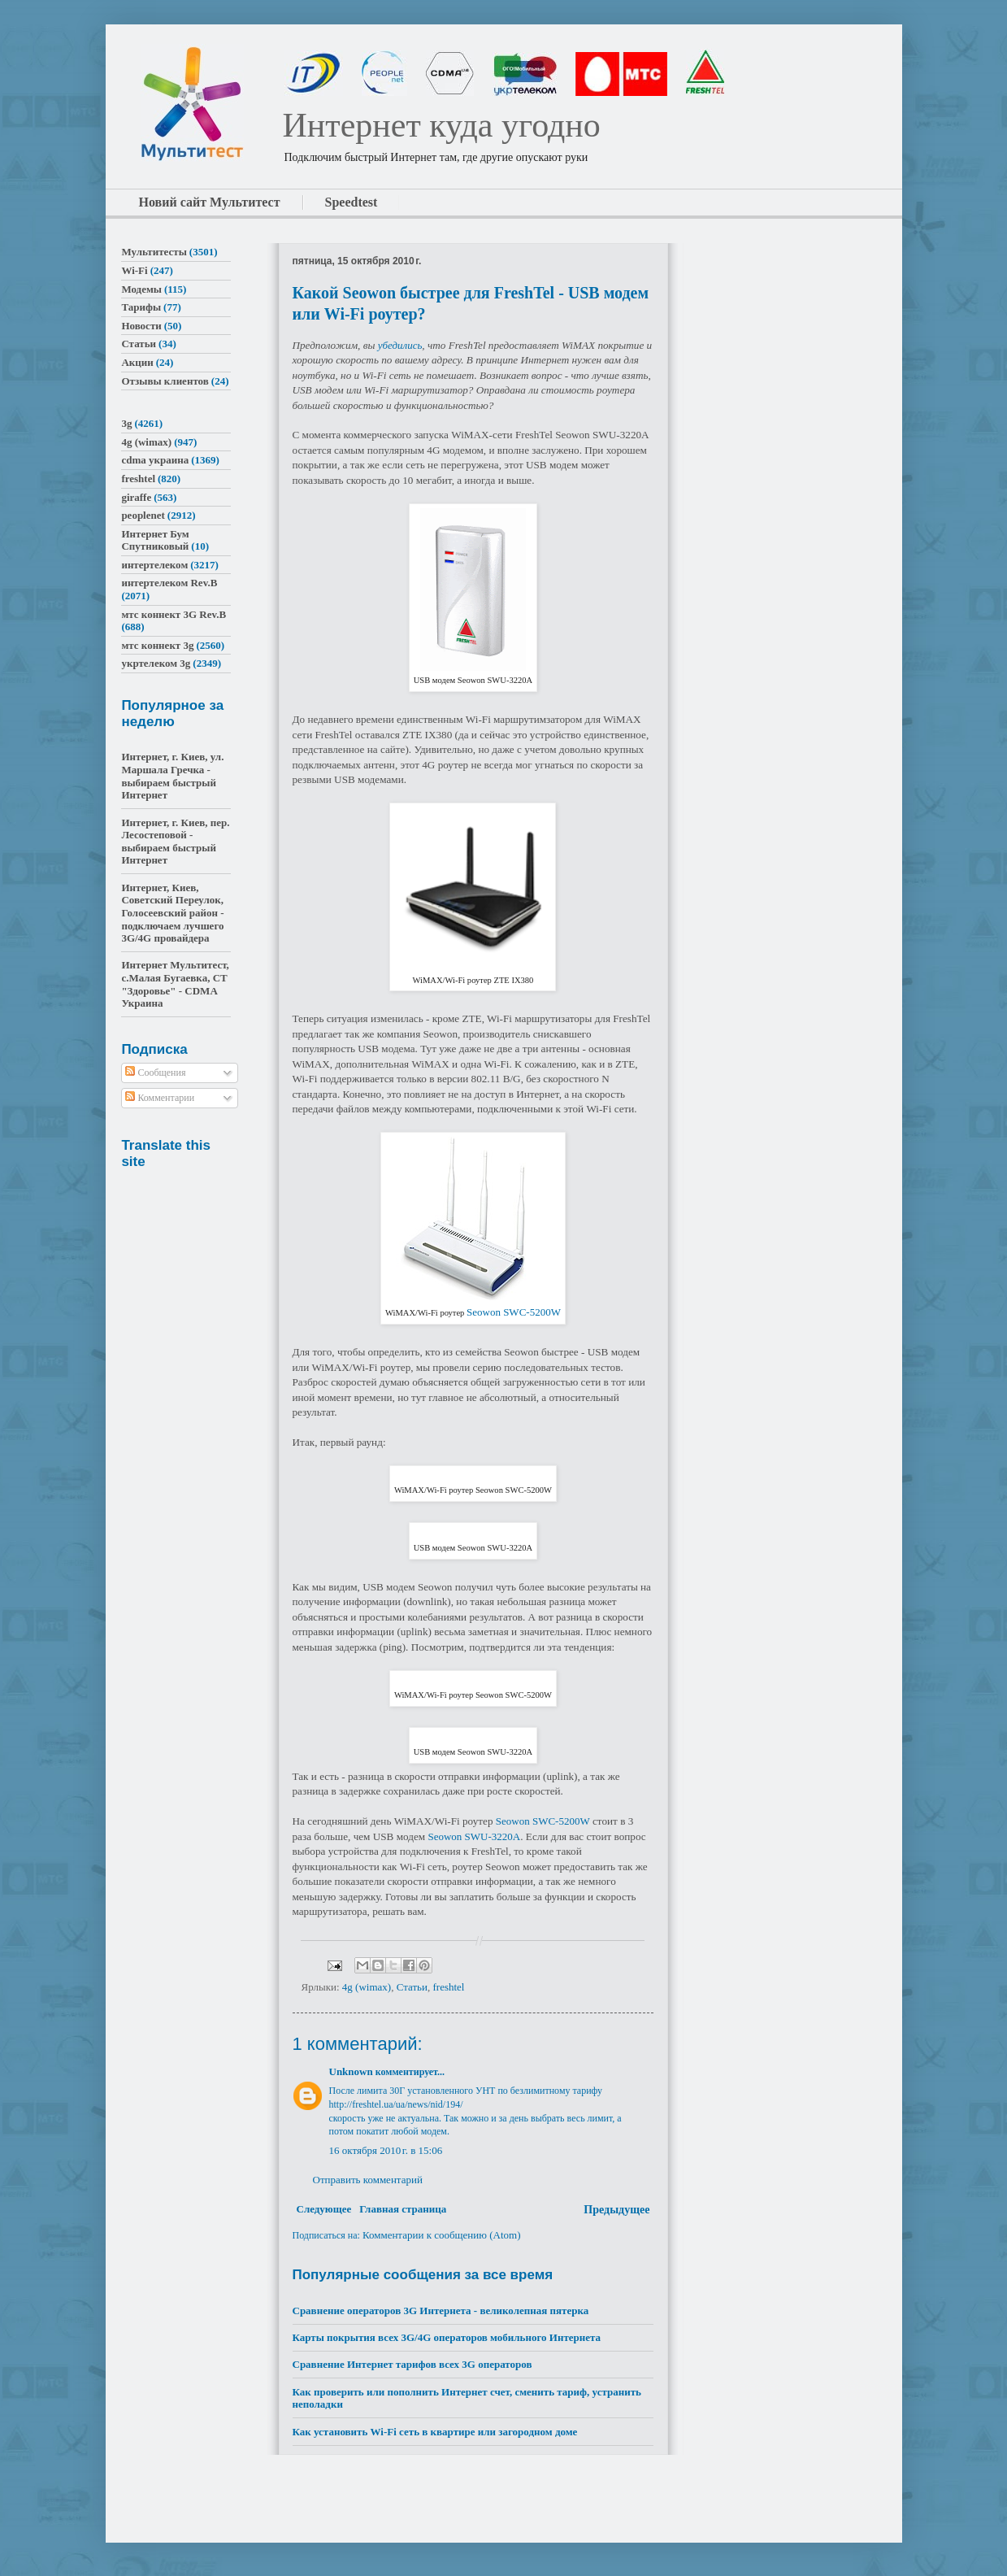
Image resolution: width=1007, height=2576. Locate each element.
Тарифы (141, 307)
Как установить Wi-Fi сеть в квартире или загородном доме (435, 2432)
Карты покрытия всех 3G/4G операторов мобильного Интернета (447, 2337)
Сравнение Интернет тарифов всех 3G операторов (412, 2364)
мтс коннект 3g (157, 645)
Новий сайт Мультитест (209, 202)
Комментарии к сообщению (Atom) (441, 2235)
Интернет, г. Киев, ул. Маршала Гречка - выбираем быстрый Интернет (172, 776)
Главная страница (402, 2209)
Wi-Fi (134, 270)
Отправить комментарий (368, 2180)
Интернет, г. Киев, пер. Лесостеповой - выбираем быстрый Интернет (175, 841)
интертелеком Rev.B (169, 583)
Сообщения (155, 1072)
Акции (137, 362)
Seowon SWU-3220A (474, 1836)
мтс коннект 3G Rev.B (173, 614)
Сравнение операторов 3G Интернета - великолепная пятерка (441, 2310)
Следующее (324, 2209)
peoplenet (142, 515)
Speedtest (351, 202)
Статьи (412, 1987)
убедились (400, 345)
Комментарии (159, 1097)
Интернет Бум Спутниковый (155, 540)
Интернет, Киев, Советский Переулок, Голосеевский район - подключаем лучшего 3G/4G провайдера (172, 912)
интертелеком (154, 565)
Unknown (351, 2071)
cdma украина (155, 460)
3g (126, 423)
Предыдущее (616, 2210)
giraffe (136, 497)
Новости (141, 326)
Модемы (141, 289)
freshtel (449, 1987)
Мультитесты (153, 252)
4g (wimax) (366, 1987)
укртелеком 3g (155, 663)
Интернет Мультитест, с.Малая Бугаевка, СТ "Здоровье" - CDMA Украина (174, 984)
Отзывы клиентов (164, 381)
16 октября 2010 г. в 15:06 (386, 2150)
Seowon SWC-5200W (514, 1312)
